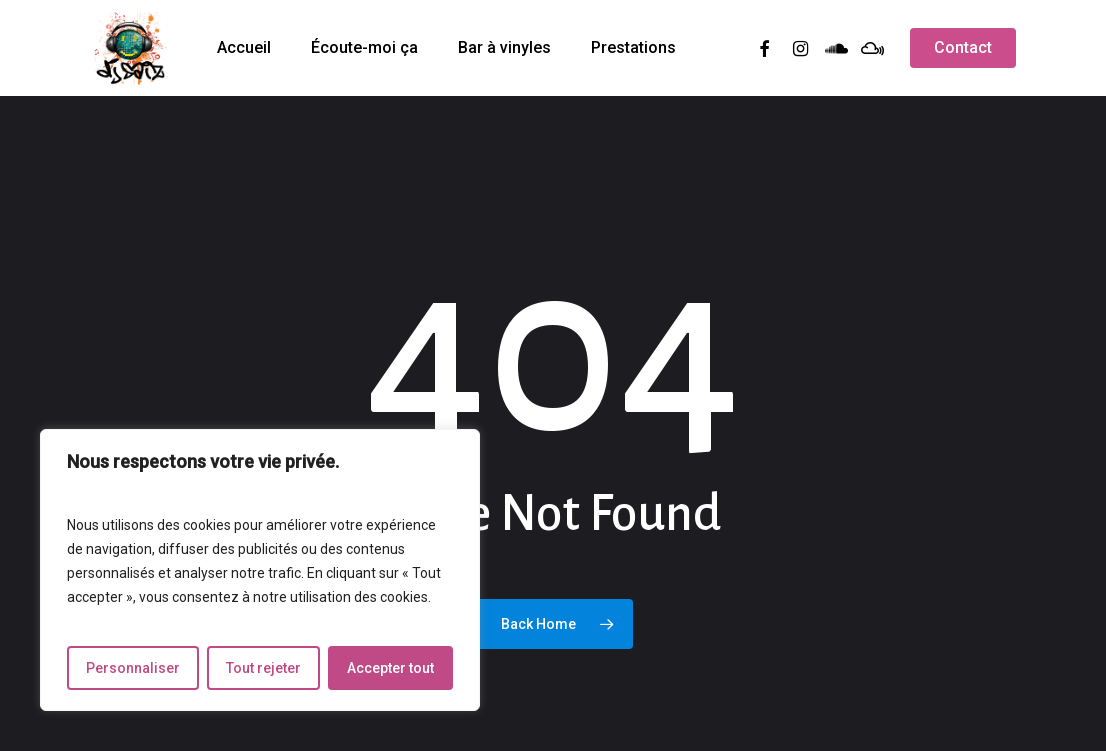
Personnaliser (133, 668)
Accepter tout (390, 668)
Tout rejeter (263, 668)
